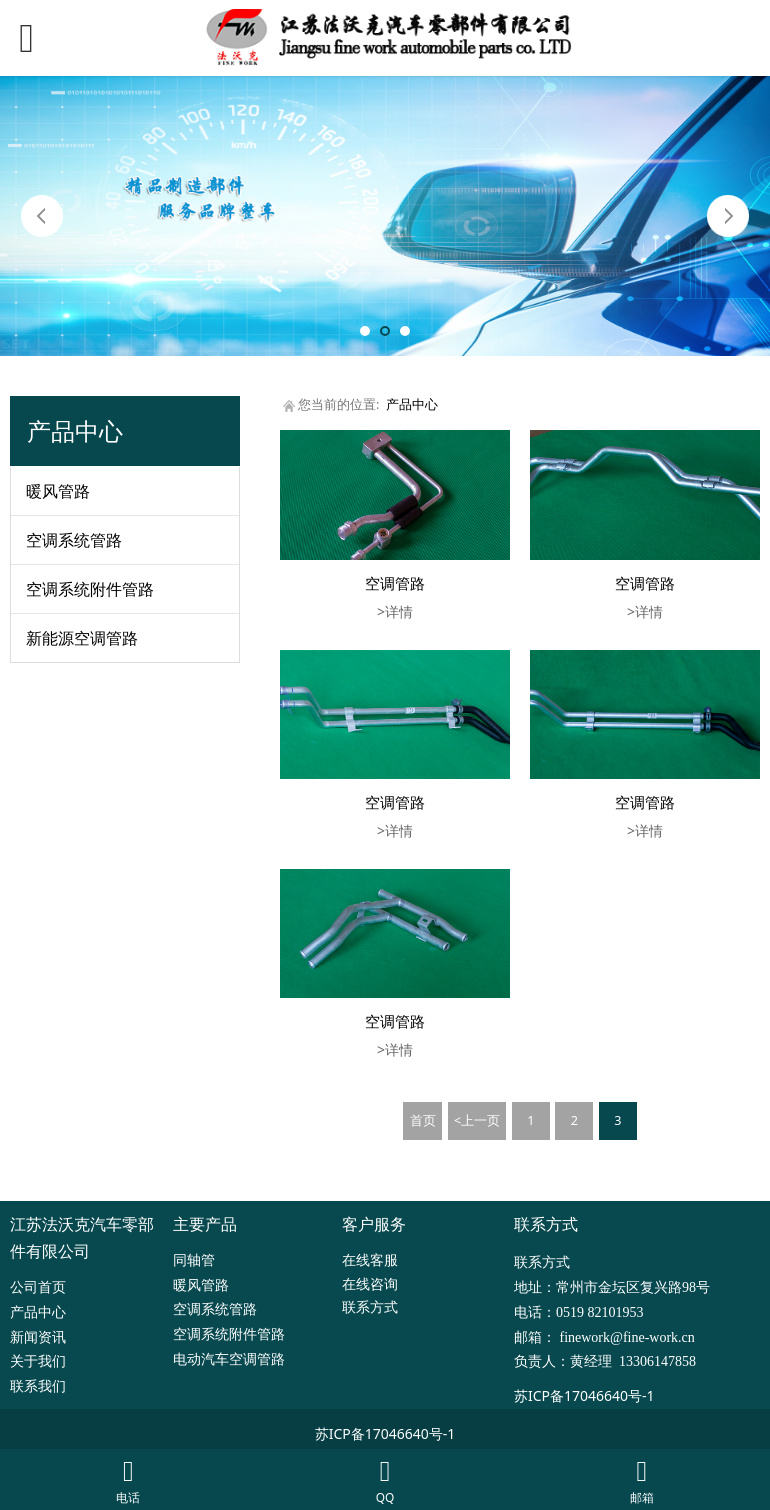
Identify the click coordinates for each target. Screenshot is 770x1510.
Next (728, 216)
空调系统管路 (74, 540)
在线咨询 (370, 1283)
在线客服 (370, 1259)
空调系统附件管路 (90, 589)
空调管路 (395, 583)
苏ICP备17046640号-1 (584, 1395)
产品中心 (412, 404)
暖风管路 (58, 491)
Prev (42, 216)
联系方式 (370, 1306)
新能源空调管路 (82, 638)
